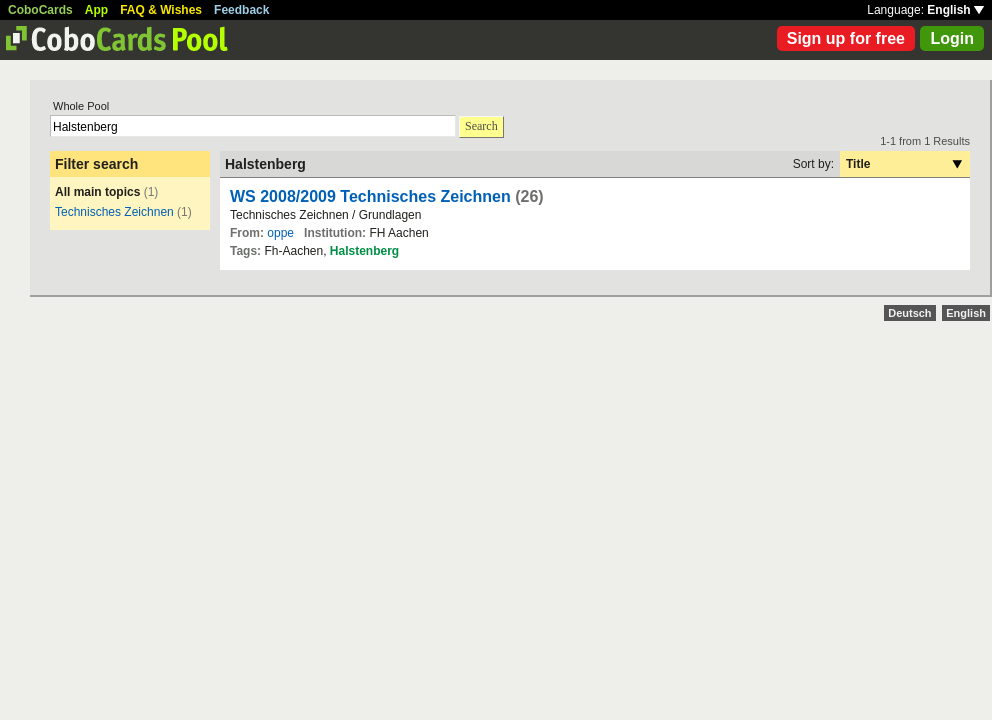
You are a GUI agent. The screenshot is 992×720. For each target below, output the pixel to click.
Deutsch (909, 313)
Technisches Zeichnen (114, 212)
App (96, 10)
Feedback (241, 10)
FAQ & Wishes (161, 10)
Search (481, 126)
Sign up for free (846, 38)
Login (952, 38)
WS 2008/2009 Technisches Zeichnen (370, 196)
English (955, 10)
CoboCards (40, 10)
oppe (280, 233)
